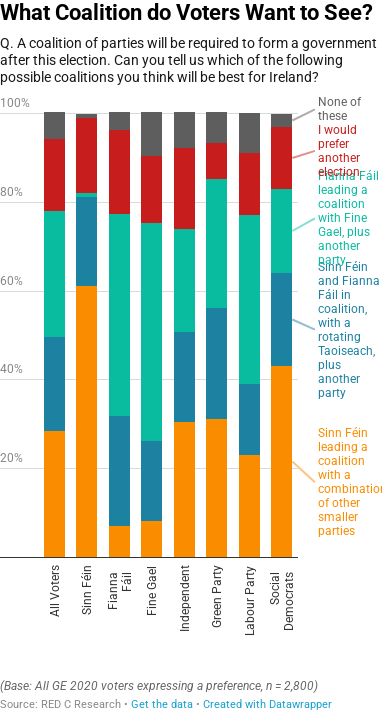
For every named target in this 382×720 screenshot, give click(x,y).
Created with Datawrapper (267, 704)
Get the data (162, 704)
